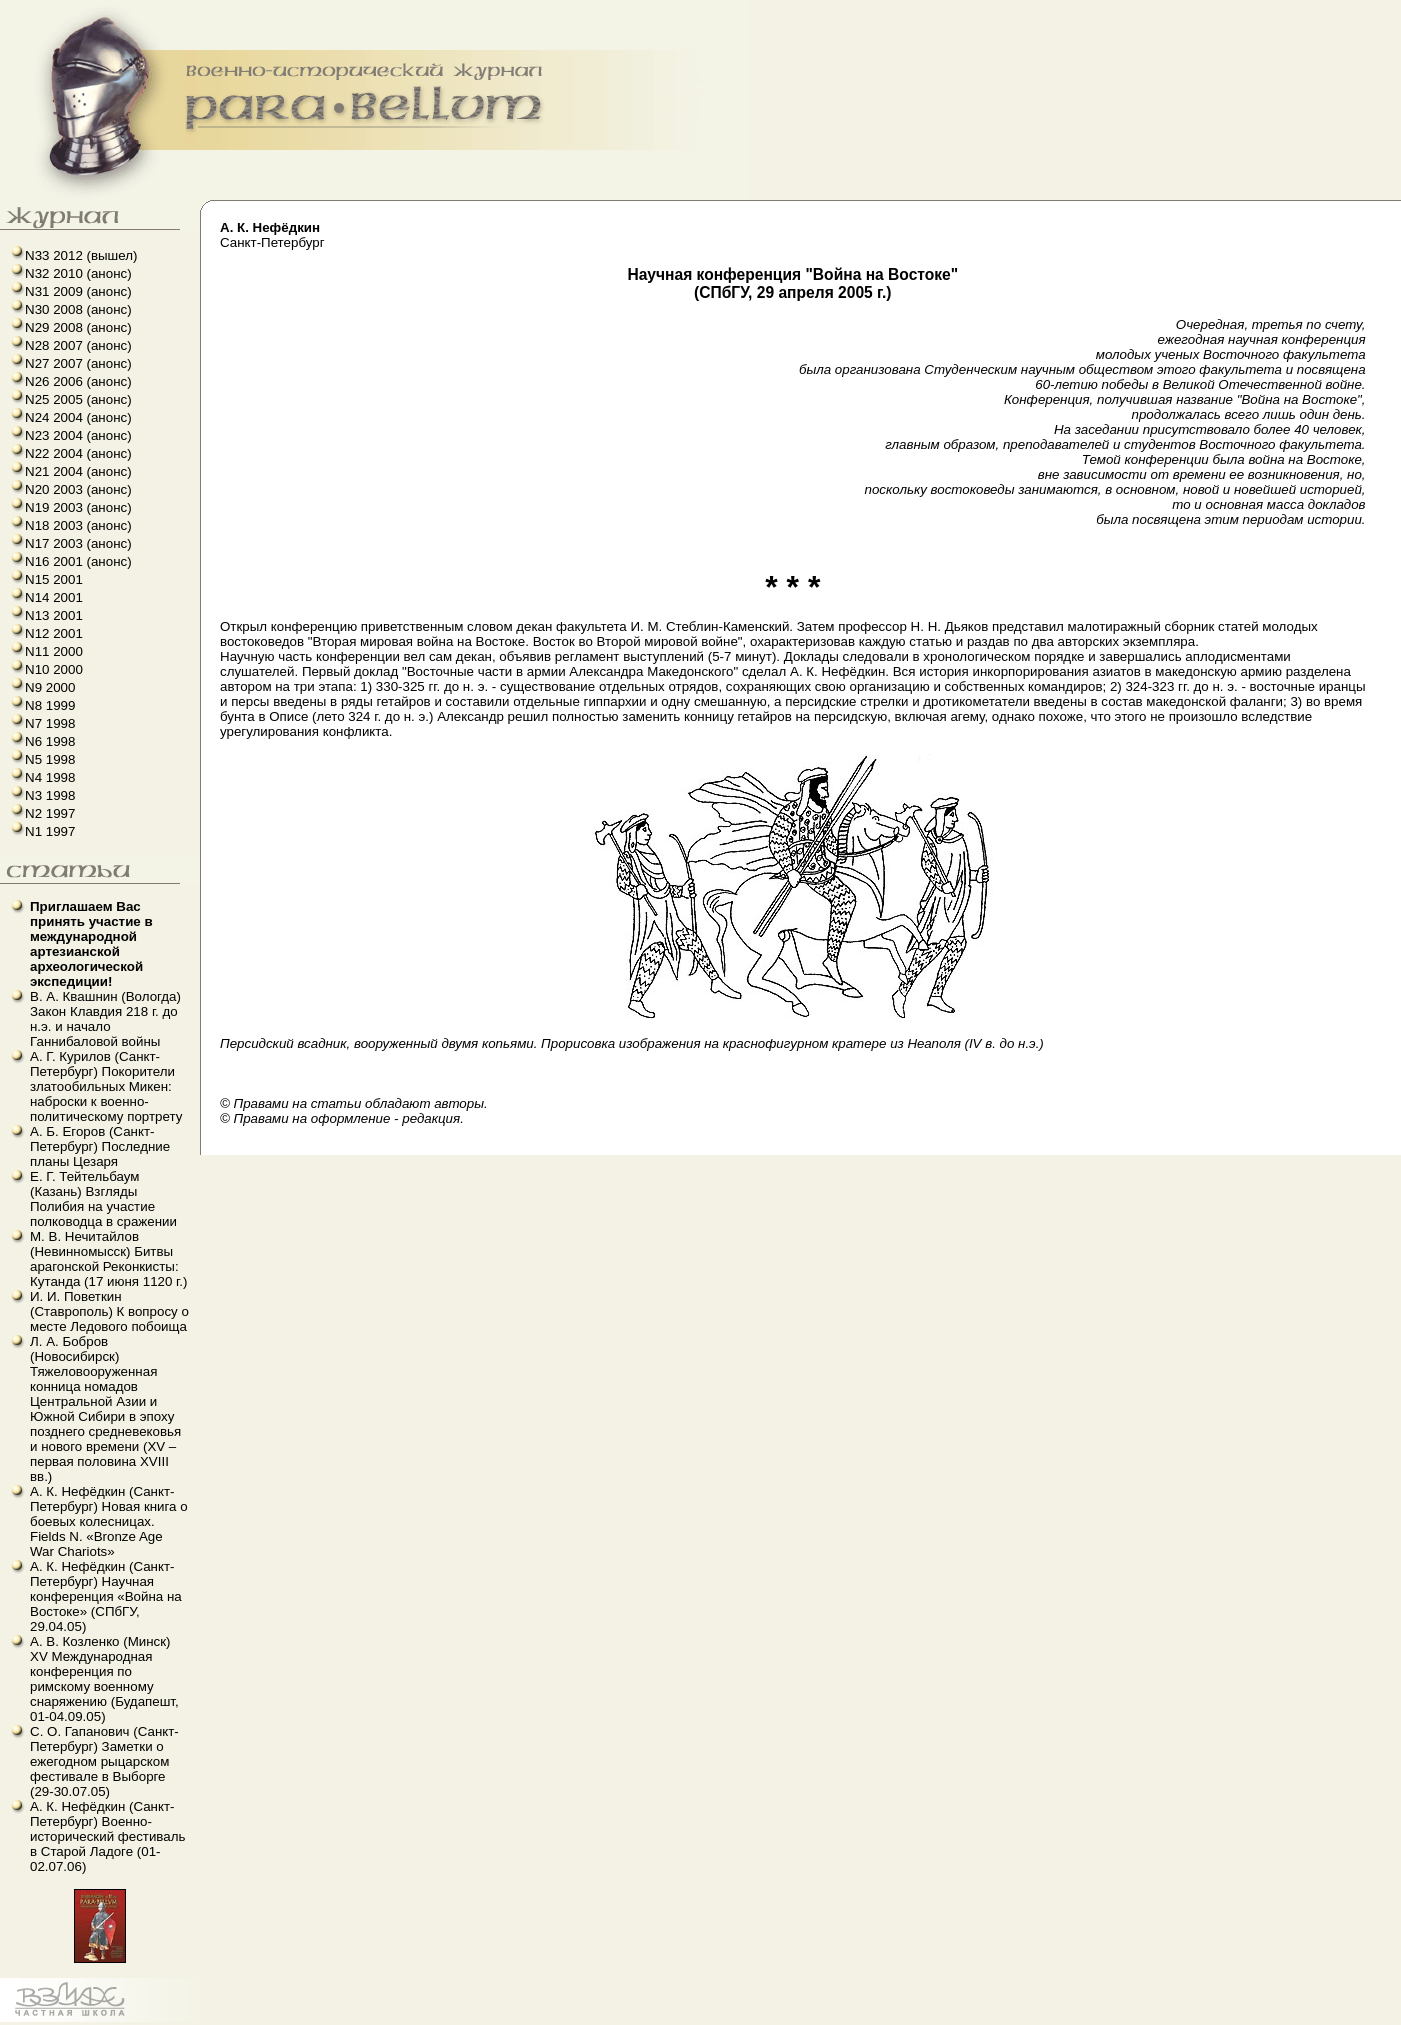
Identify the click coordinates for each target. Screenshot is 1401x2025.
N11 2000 (54, 651)
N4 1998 (50, 777)
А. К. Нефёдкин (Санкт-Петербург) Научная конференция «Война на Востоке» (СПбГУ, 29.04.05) (106, 1596)
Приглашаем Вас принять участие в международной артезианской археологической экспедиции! (91, 944)
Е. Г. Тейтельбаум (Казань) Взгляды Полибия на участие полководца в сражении (103, 1199)
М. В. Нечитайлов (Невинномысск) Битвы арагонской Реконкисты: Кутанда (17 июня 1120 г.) (108, 1259)
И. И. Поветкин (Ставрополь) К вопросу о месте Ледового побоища (109, 1311)
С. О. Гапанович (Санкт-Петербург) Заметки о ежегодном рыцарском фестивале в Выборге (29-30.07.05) (104, 1761)
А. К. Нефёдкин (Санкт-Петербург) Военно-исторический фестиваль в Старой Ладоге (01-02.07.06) (107, 1836)
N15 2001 (54, 579)
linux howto (12, 2022)
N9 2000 (50, 687)
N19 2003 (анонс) (78, 507)
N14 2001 (54, 597)
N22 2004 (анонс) (78, 453)
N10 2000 (54, 669)
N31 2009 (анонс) (78, 291)
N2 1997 (50, 813)
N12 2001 (54, 633)
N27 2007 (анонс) (78, 363)
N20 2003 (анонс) (78, 489)
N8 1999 (50, 705)
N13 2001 (54, 615)
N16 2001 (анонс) (78, 561)
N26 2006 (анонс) (78, 381)
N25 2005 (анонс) (78, 399)
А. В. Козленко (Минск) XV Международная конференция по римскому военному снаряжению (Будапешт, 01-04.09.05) (104, 1679)
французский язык (6, 2022)
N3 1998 (50, 795)
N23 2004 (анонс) (78, 435)
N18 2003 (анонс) (78, 525)
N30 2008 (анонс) (78, 309)
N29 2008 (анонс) (78, 327)
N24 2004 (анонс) (78, 417)
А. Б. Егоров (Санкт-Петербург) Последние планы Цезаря (100, 1146)
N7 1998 (50, 723)
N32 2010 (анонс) (78, 273)
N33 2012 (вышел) (81, 255)
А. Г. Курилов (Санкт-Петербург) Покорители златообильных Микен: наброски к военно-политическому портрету (106, 1086)
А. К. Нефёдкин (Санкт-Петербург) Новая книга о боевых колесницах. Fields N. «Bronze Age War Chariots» (109, 1521)
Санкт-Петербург (272, 235)
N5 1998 (50, 759)
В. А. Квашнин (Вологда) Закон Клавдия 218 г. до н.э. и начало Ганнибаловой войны (105, 1019)
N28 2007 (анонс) (78, 345)
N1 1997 (50, 831)
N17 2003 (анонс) (78, 543)
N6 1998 (50, 741)
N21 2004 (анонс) (78, 471)
